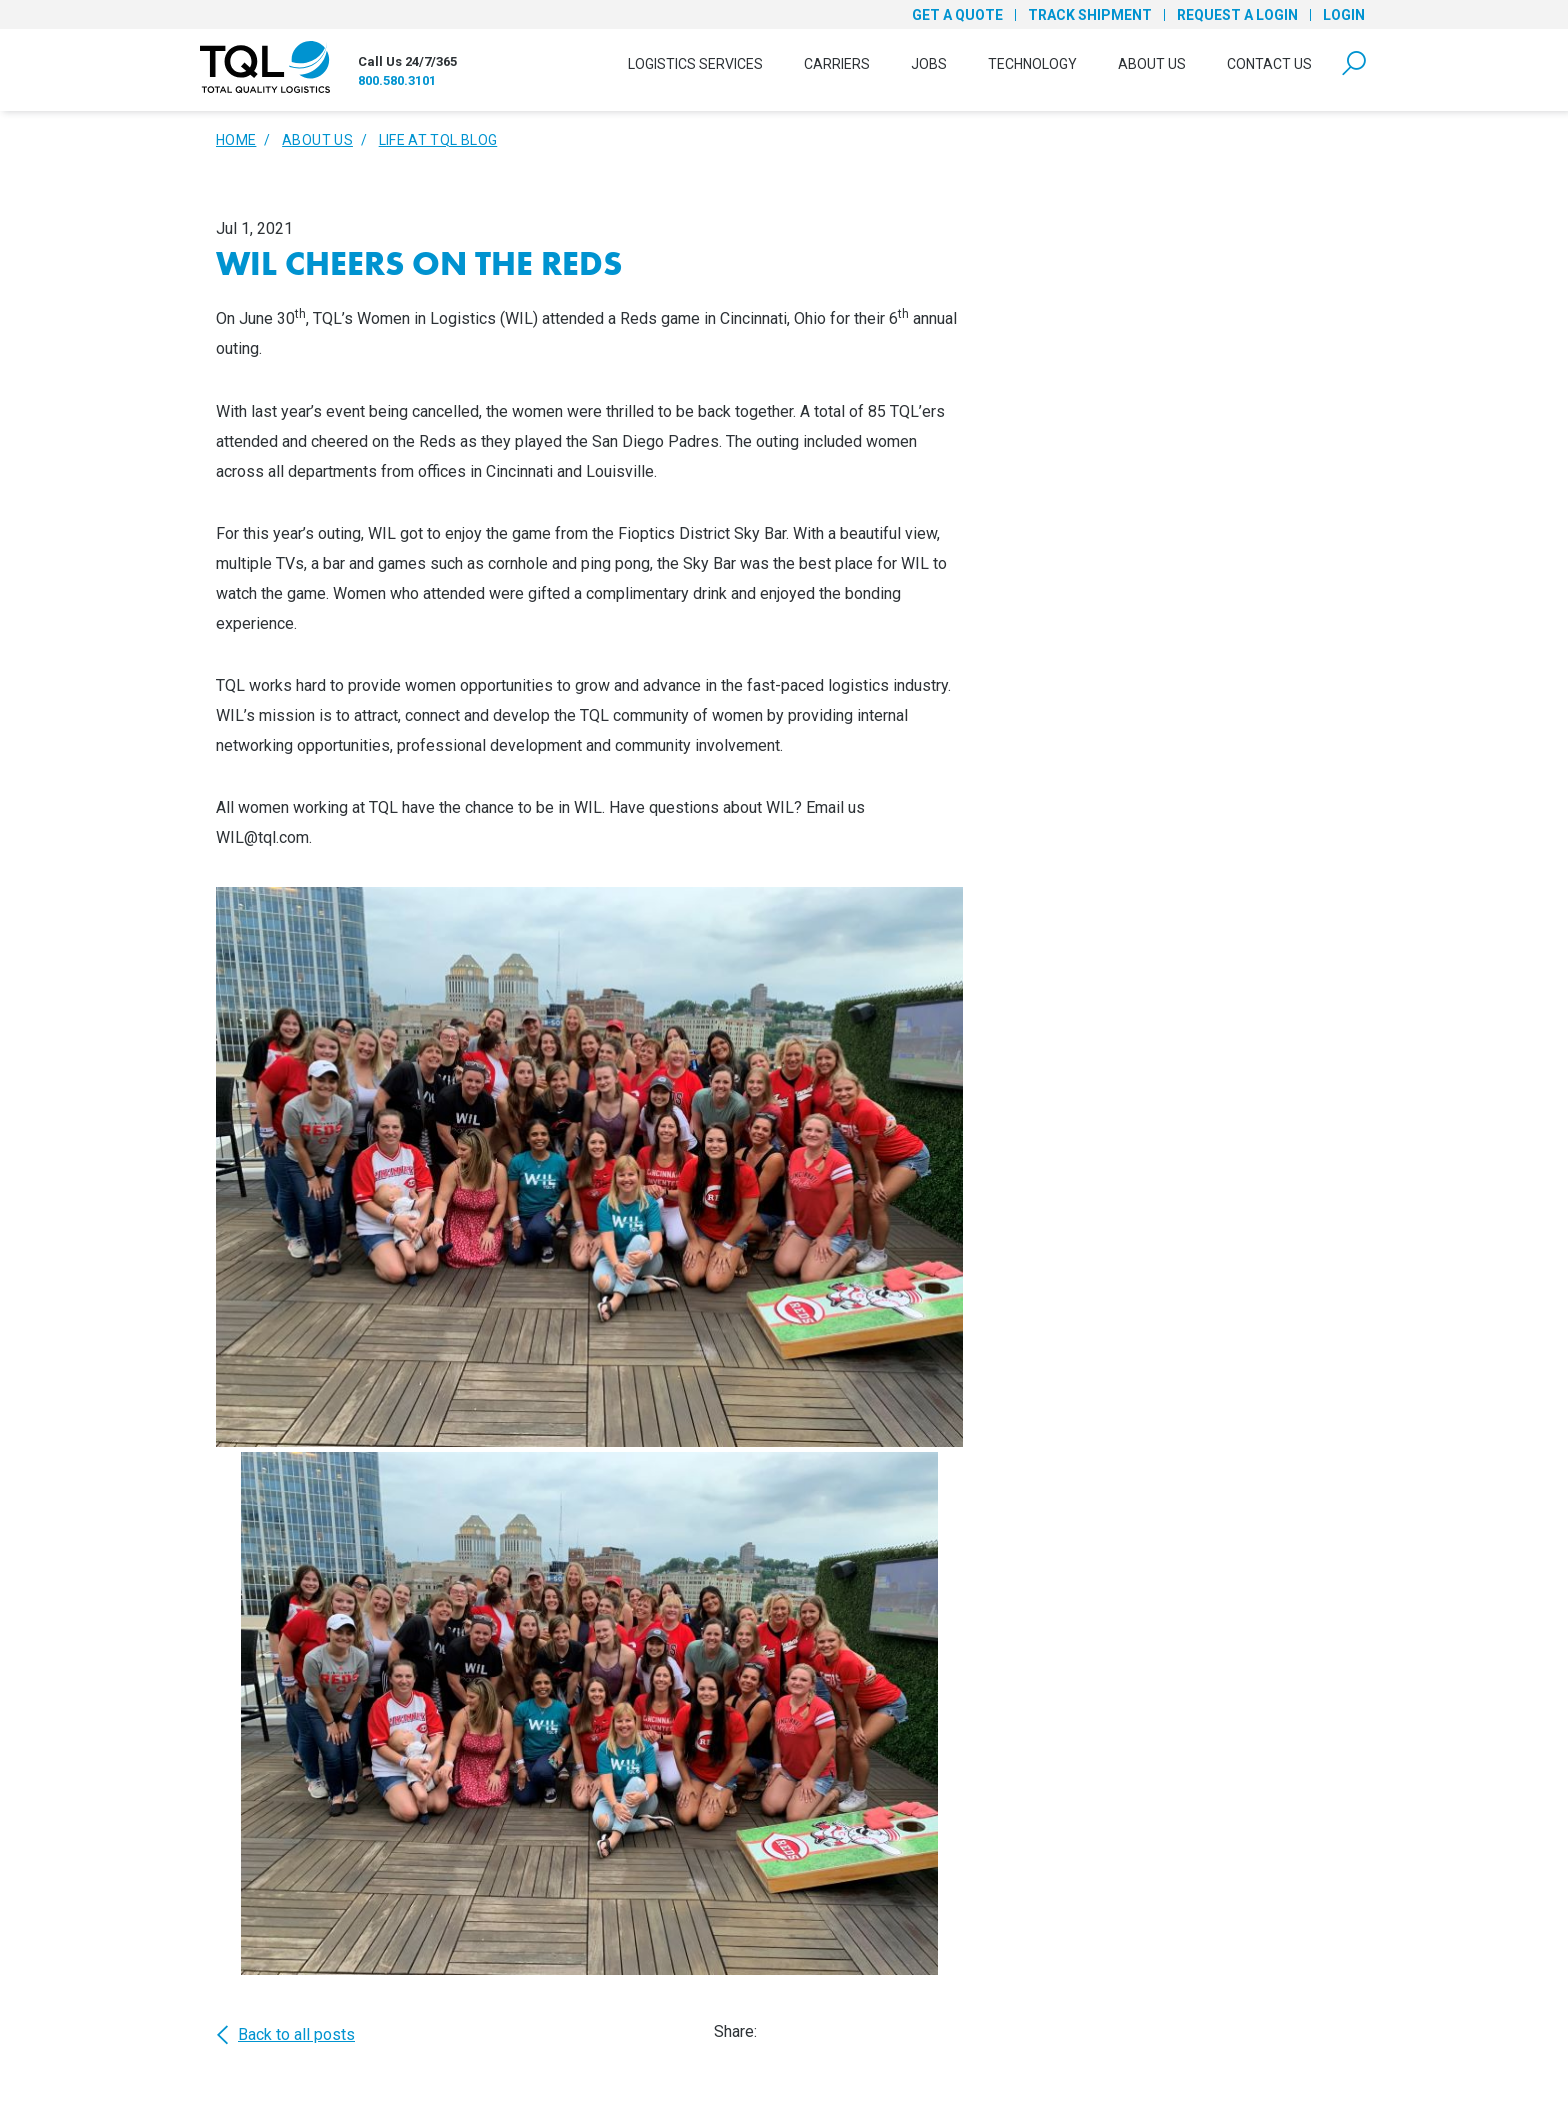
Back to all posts (285, 2035)
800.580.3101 (397, 80)
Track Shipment (1090, 15)
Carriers (837, 64)
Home (236, 140)
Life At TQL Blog (438, 140)
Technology (1032, 64)
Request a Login (1237, 15)
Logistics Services (695, 64)
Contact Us (1269, 64)
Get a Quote (957, 15)
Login (1344, 15)
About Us (1152, 64)
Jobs (929, 64)
